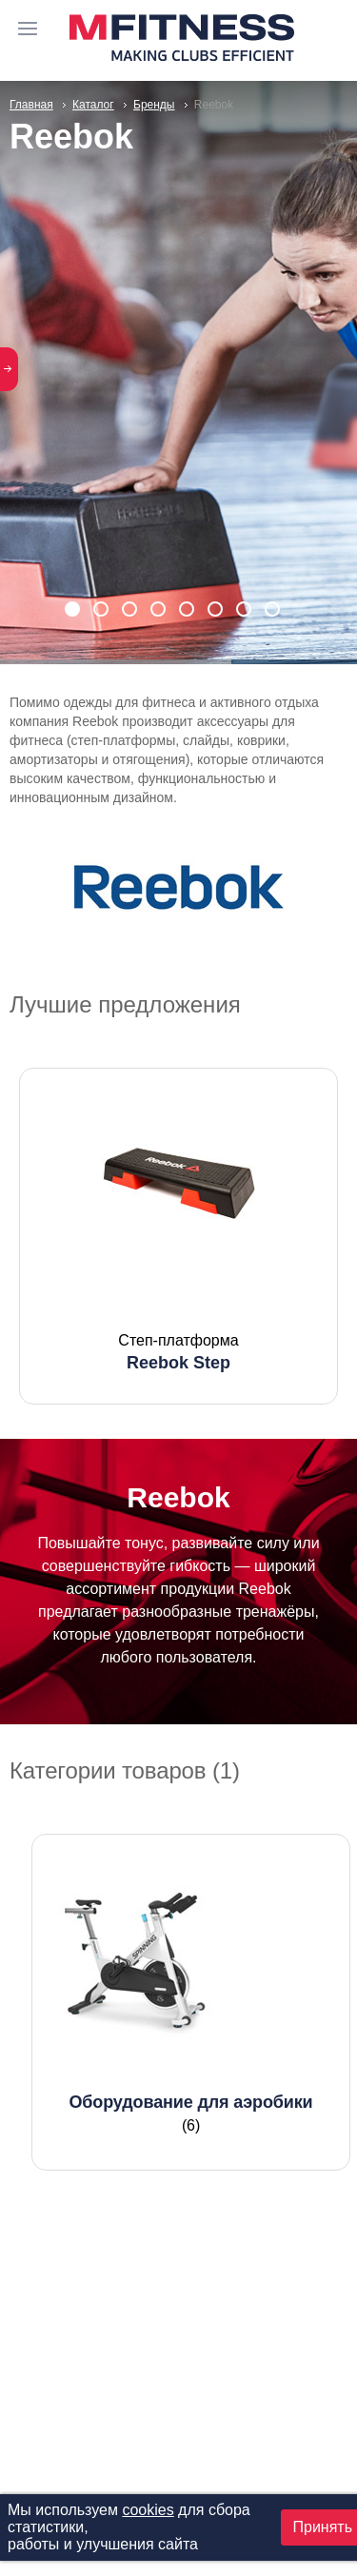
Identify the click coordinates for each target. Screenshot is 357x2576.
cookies (147, 2510)
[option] (178, 1236)
